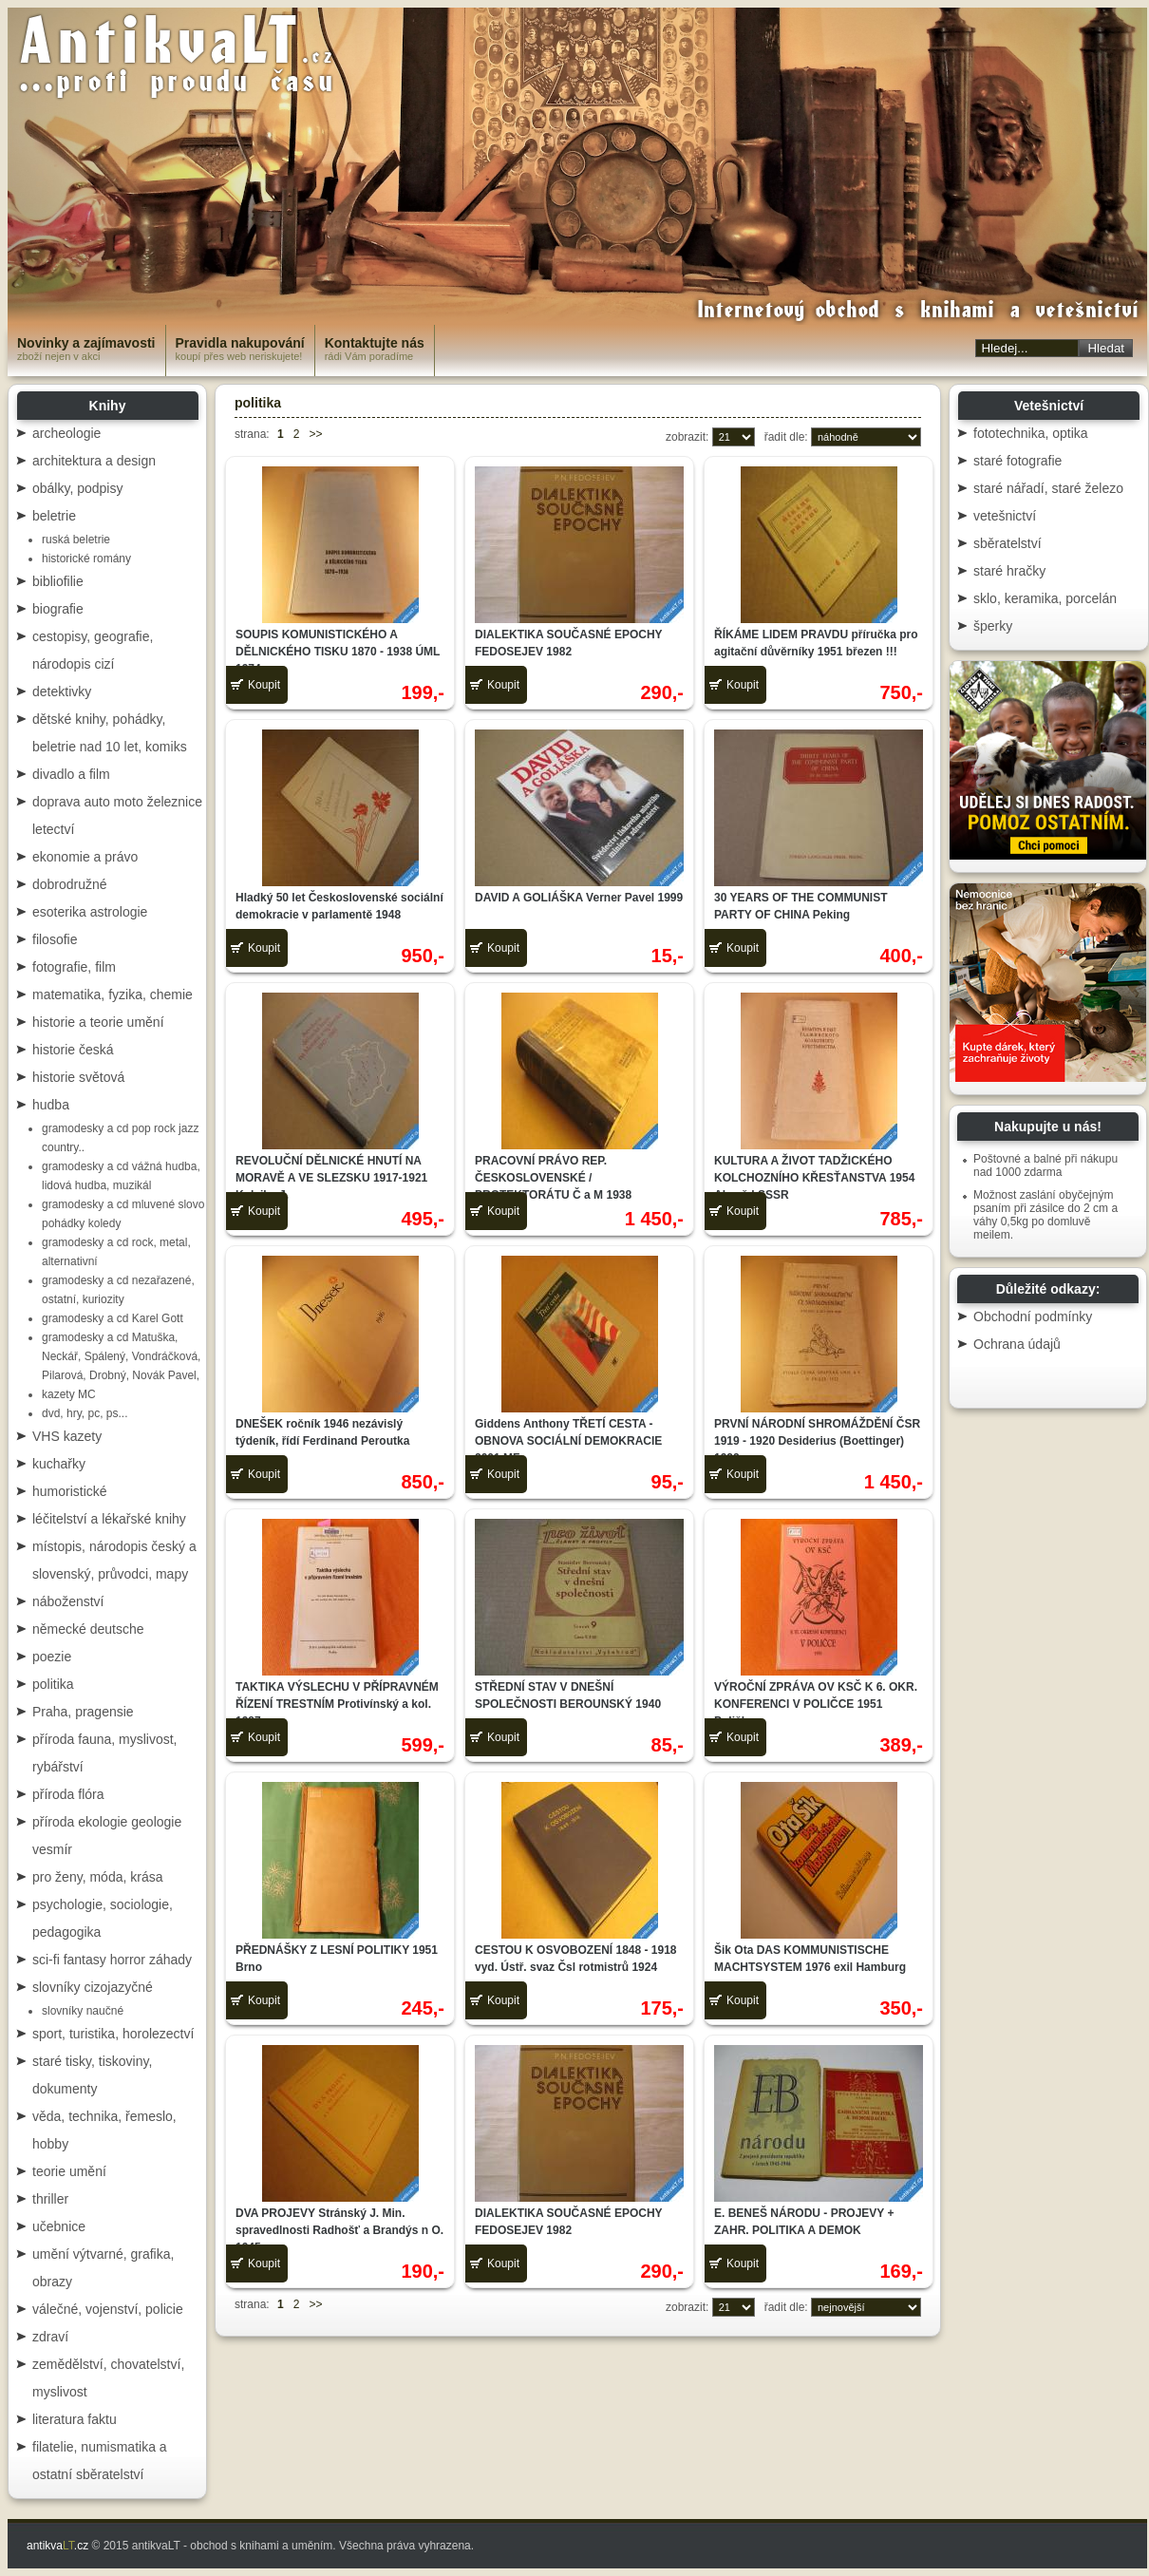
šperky (992, 626)
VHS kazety (67, 1436)
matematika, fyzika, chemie (112, 994)
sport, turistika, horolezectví (113, 2033)
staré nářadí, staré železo (1048, 488)
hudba (50, 1104)
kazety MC (69, 1394)
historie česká (73, 1049)
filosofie (54, 939)
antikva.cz (57, 2545)
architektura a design (94, 460)
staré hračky (1009, 570)
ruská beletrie (76, 539)
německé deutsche (88, 1629)
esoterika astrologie (89, 911)
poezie (51, 1656)
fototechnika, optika (1030, 433)
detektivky (61, 691)
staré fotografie (1017, 460)
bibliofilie (58, 581)
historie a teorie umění (98, 1022)
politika (53, 1684)
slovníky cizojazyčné (92, 1987)
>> (315, 434)
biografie (58, 608)
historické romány (86, 558)
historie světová (78, 1077)
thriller (50, 2199)
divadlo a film (71, 774)
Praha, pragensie (83, 1711)
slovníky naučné (82, 2010)
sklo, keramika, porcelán (1045, 598)
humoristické (69, 1491)
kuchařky (58, 1463)
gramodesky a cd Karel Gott (112, 1318)
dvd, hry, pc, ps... (84, 1413)
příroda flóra (68, 1794)
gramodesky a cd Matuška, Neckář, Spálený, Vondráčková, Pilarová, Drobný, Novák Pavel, (121, 1356)
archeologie (66, 433)
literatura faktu (74, 2419)
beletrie (54, 515)
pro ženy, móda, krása (97, 1877)
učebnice (58, 2226)
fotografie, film (74, 967)
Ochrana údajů (1017, 1344)
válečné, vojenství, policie (107, 2309)
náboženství (68, 1601)
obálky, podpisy (77, 488)
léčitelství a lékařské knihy (109, 1518)
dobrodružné (69, 884)
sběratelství (1007, 543)
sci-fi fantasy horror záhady (112, 1959)
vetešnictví (1004, 515)
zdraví (50, 2336)
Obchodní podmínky (1032, 1316)
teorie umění (69, 2171)
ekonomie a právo (85, 856)
